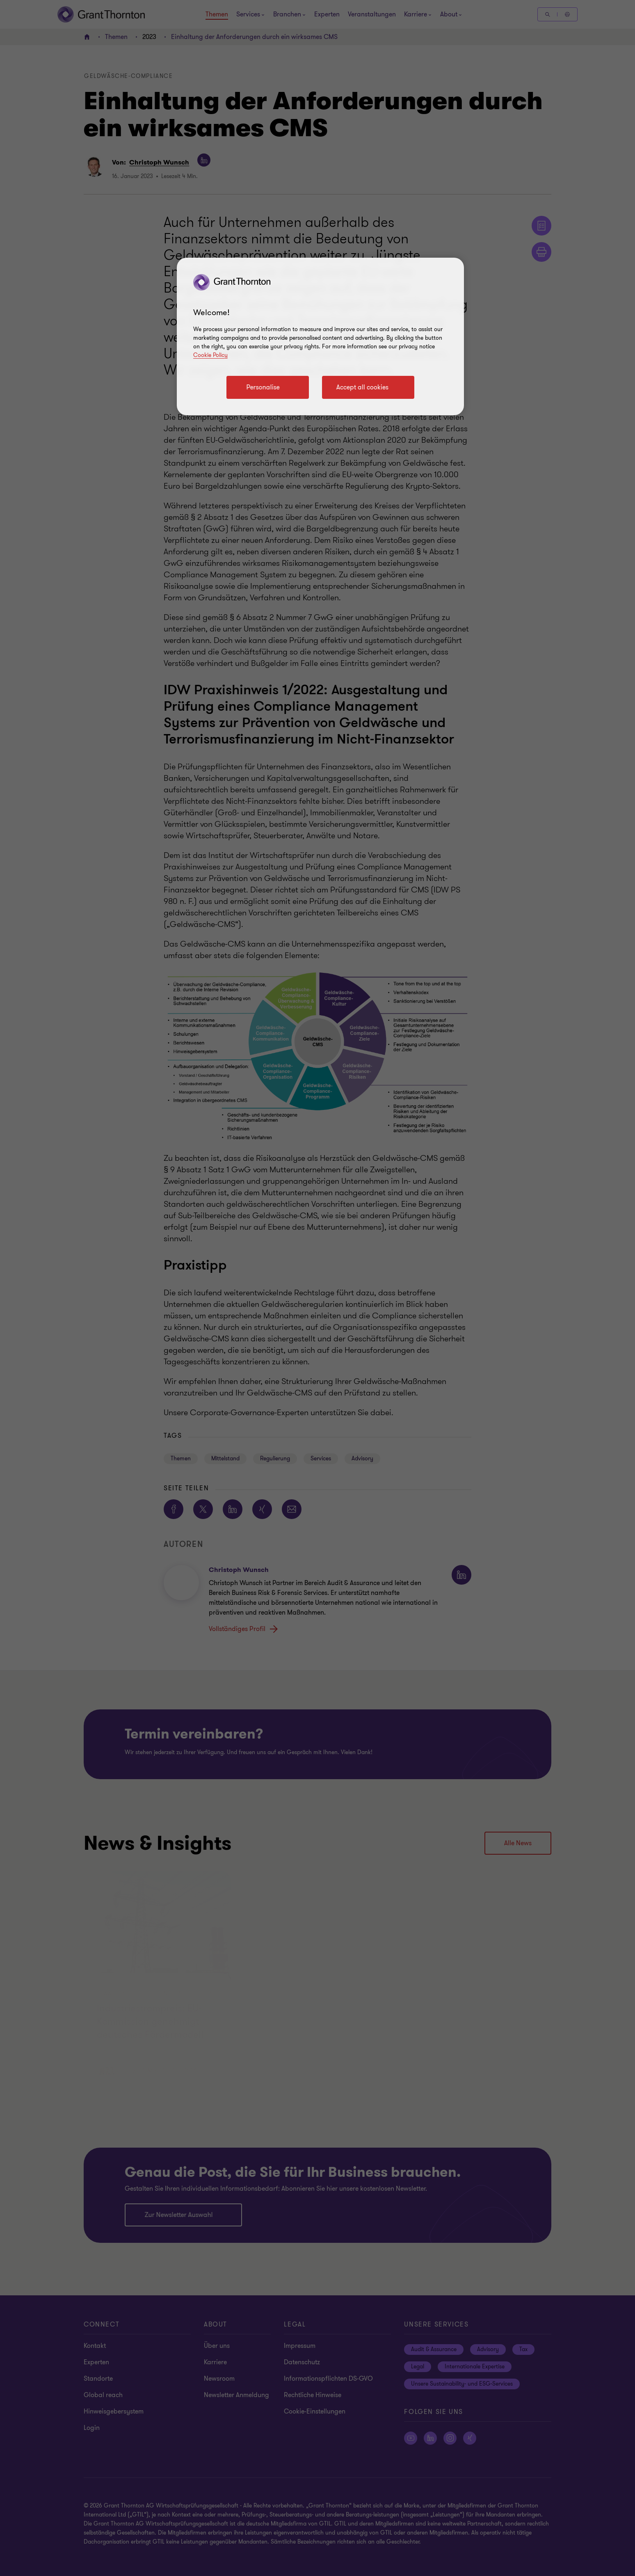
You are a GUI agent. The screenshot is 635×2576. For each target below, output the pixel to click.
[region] (320, 336)
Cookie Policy (210, 355)
